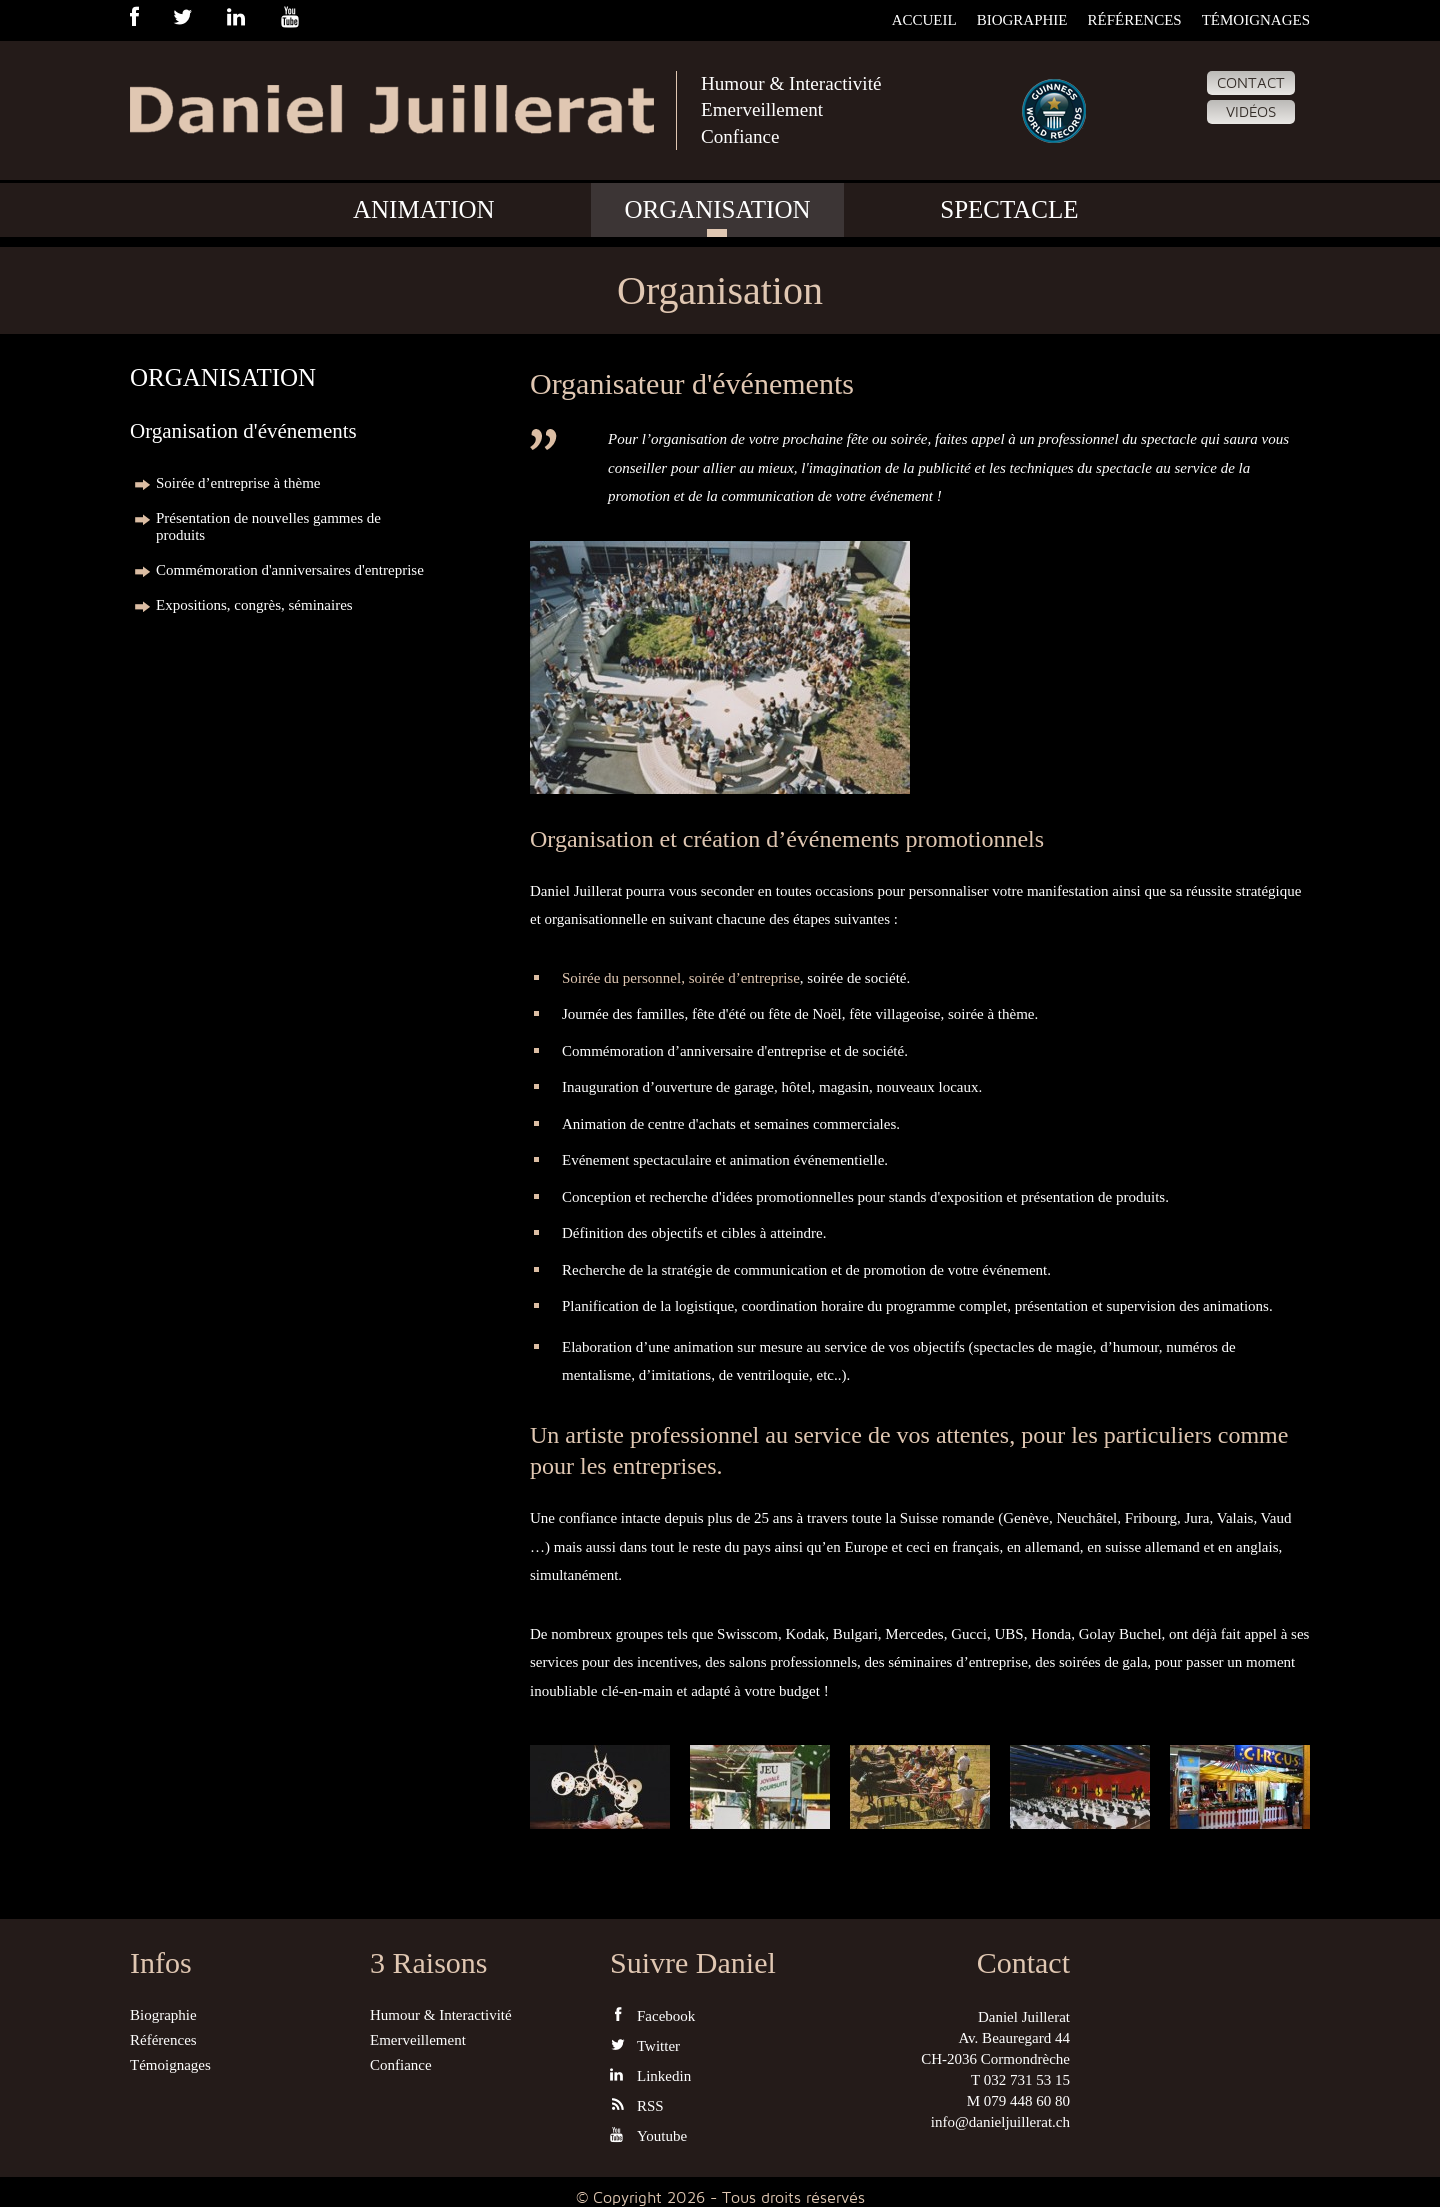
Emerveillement (765, 112)
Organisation (717, 213)
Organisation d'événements (243, 431)
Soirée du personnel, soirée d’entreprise (681, 978)
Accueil (924, 20)
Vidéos (1251, 112)
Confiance (742, 139)
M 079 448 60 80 (1018, 2101)
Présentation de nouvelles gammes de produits (268, 526)
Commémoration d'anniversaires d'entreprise (290, 570)
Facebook (652, 2015)
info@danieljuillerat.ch (1000, 2122)
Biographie (1022, 20)
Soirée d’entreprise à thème (238, 483)
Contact (1251, 83)
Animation (424, 213)
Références (1134, 20)
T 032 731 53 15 (1020, 2080)
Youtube (648, 2135)
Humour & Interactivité (795, 84)
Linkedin (650, 2075)
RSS (637, 2105)
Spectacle (1009, 213)
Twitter (645, 2045)
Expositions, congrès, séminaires (254, 605)
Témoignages (1256, 20)
